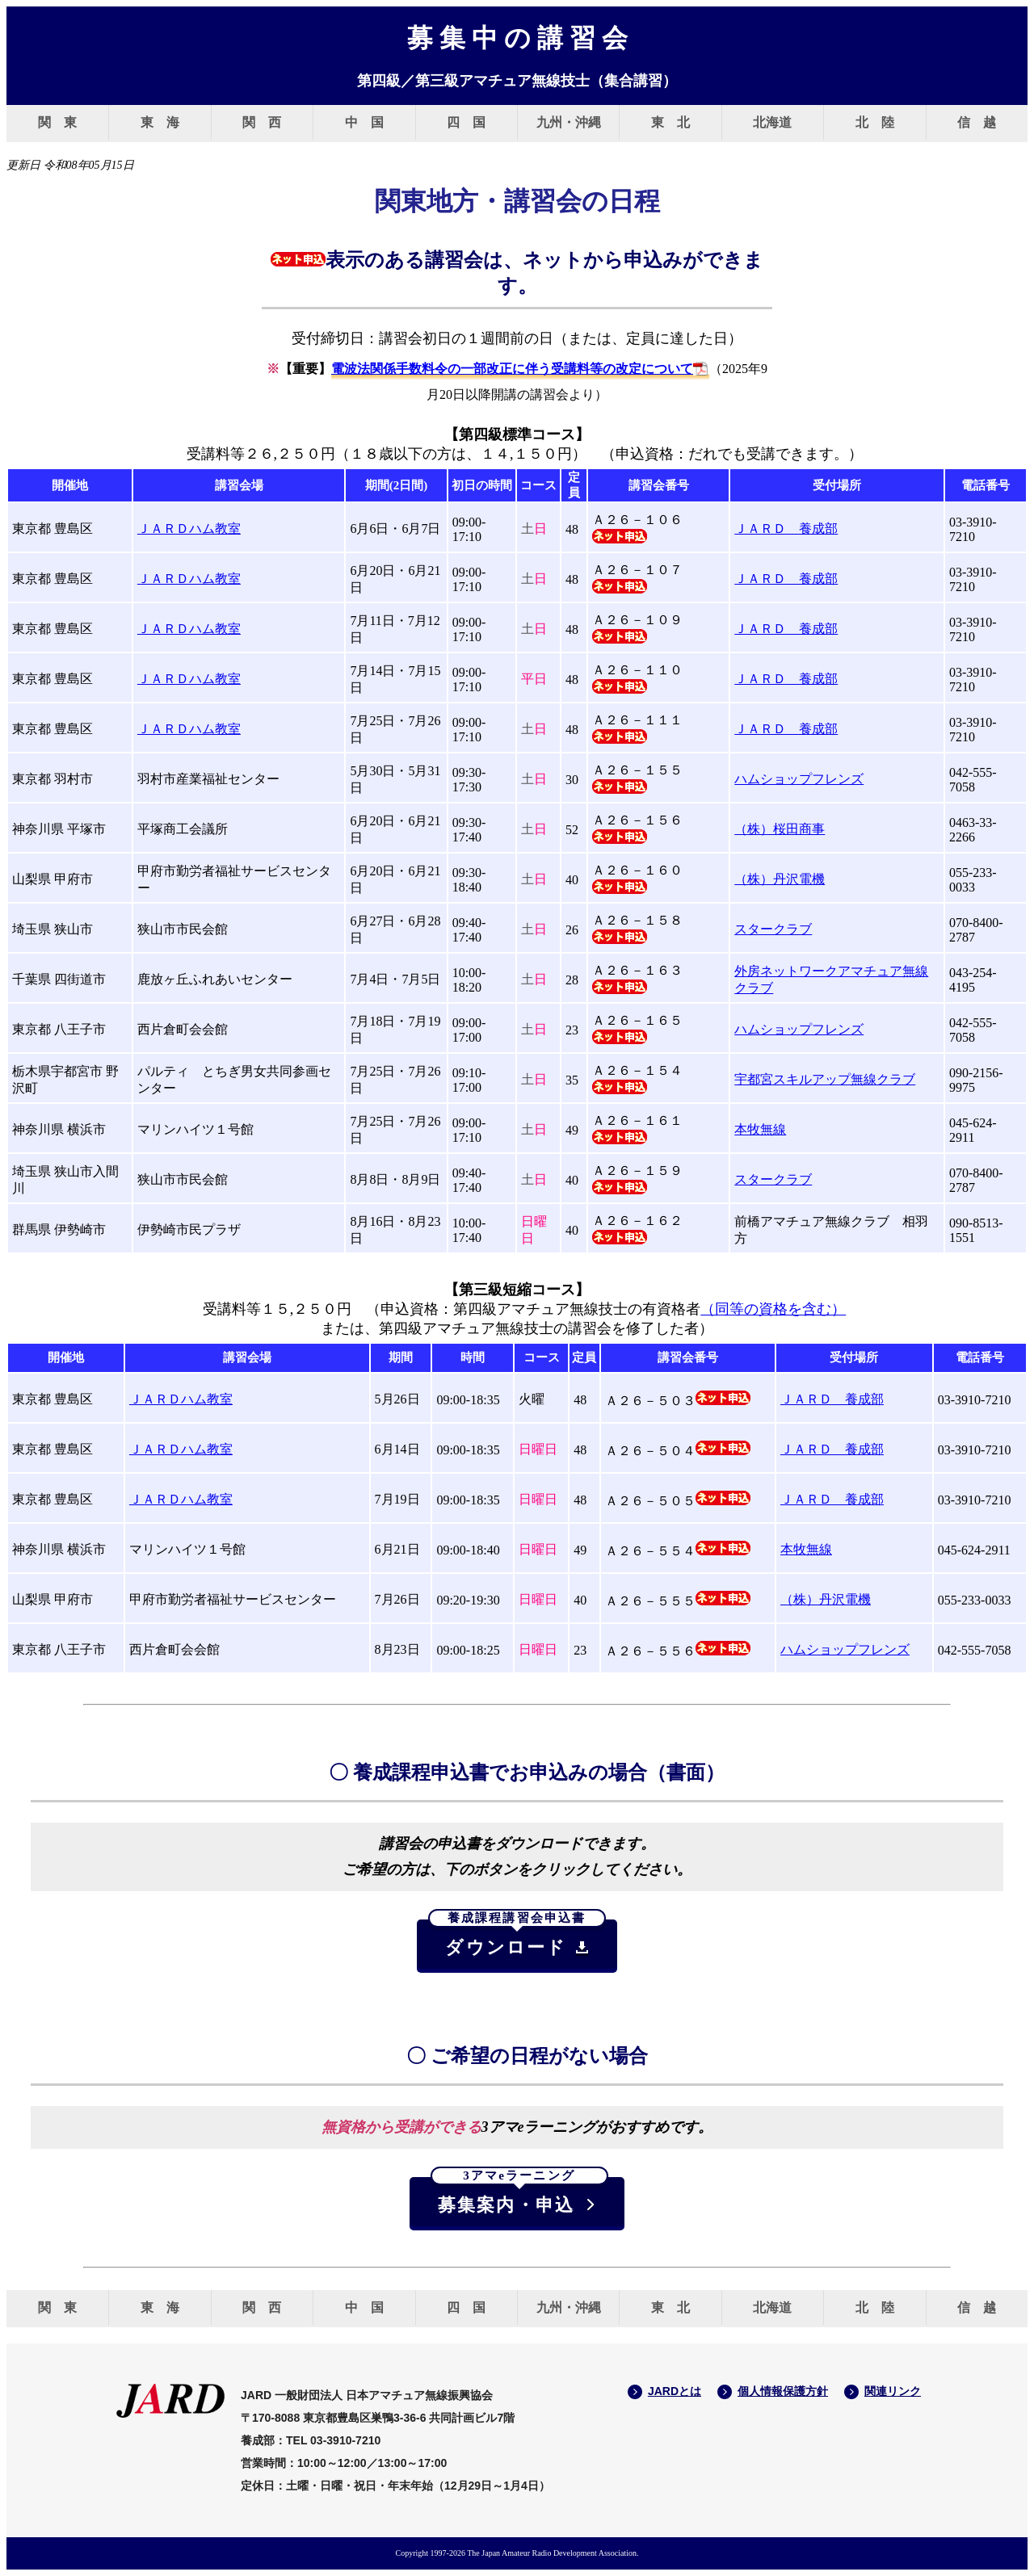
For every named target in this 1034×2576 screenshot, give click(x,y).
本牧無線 (760, 1129)
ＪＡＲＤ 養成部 (786, 528)
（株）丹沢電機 (779, 879)
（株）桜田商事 (779, 829)
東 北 (670, 122)
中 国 (364, 122)
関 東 (57, 122)
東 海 (160, 122)
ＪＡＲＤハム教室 (189, 528)
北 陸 (874, 122)
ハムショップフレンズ (799, 779)
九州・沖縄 (568, 122)
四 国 (466, 122)
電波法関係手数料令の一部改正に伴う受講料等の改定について (512, 368)
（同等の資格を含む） (773, 1309)
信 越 (976, 122)
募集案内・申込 (519, 2196)
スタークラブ (773, 929)
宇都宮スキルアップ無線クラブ (824, 1079)
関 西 (261, 122)
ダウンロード (517, 1938)
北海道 (772, 122)
